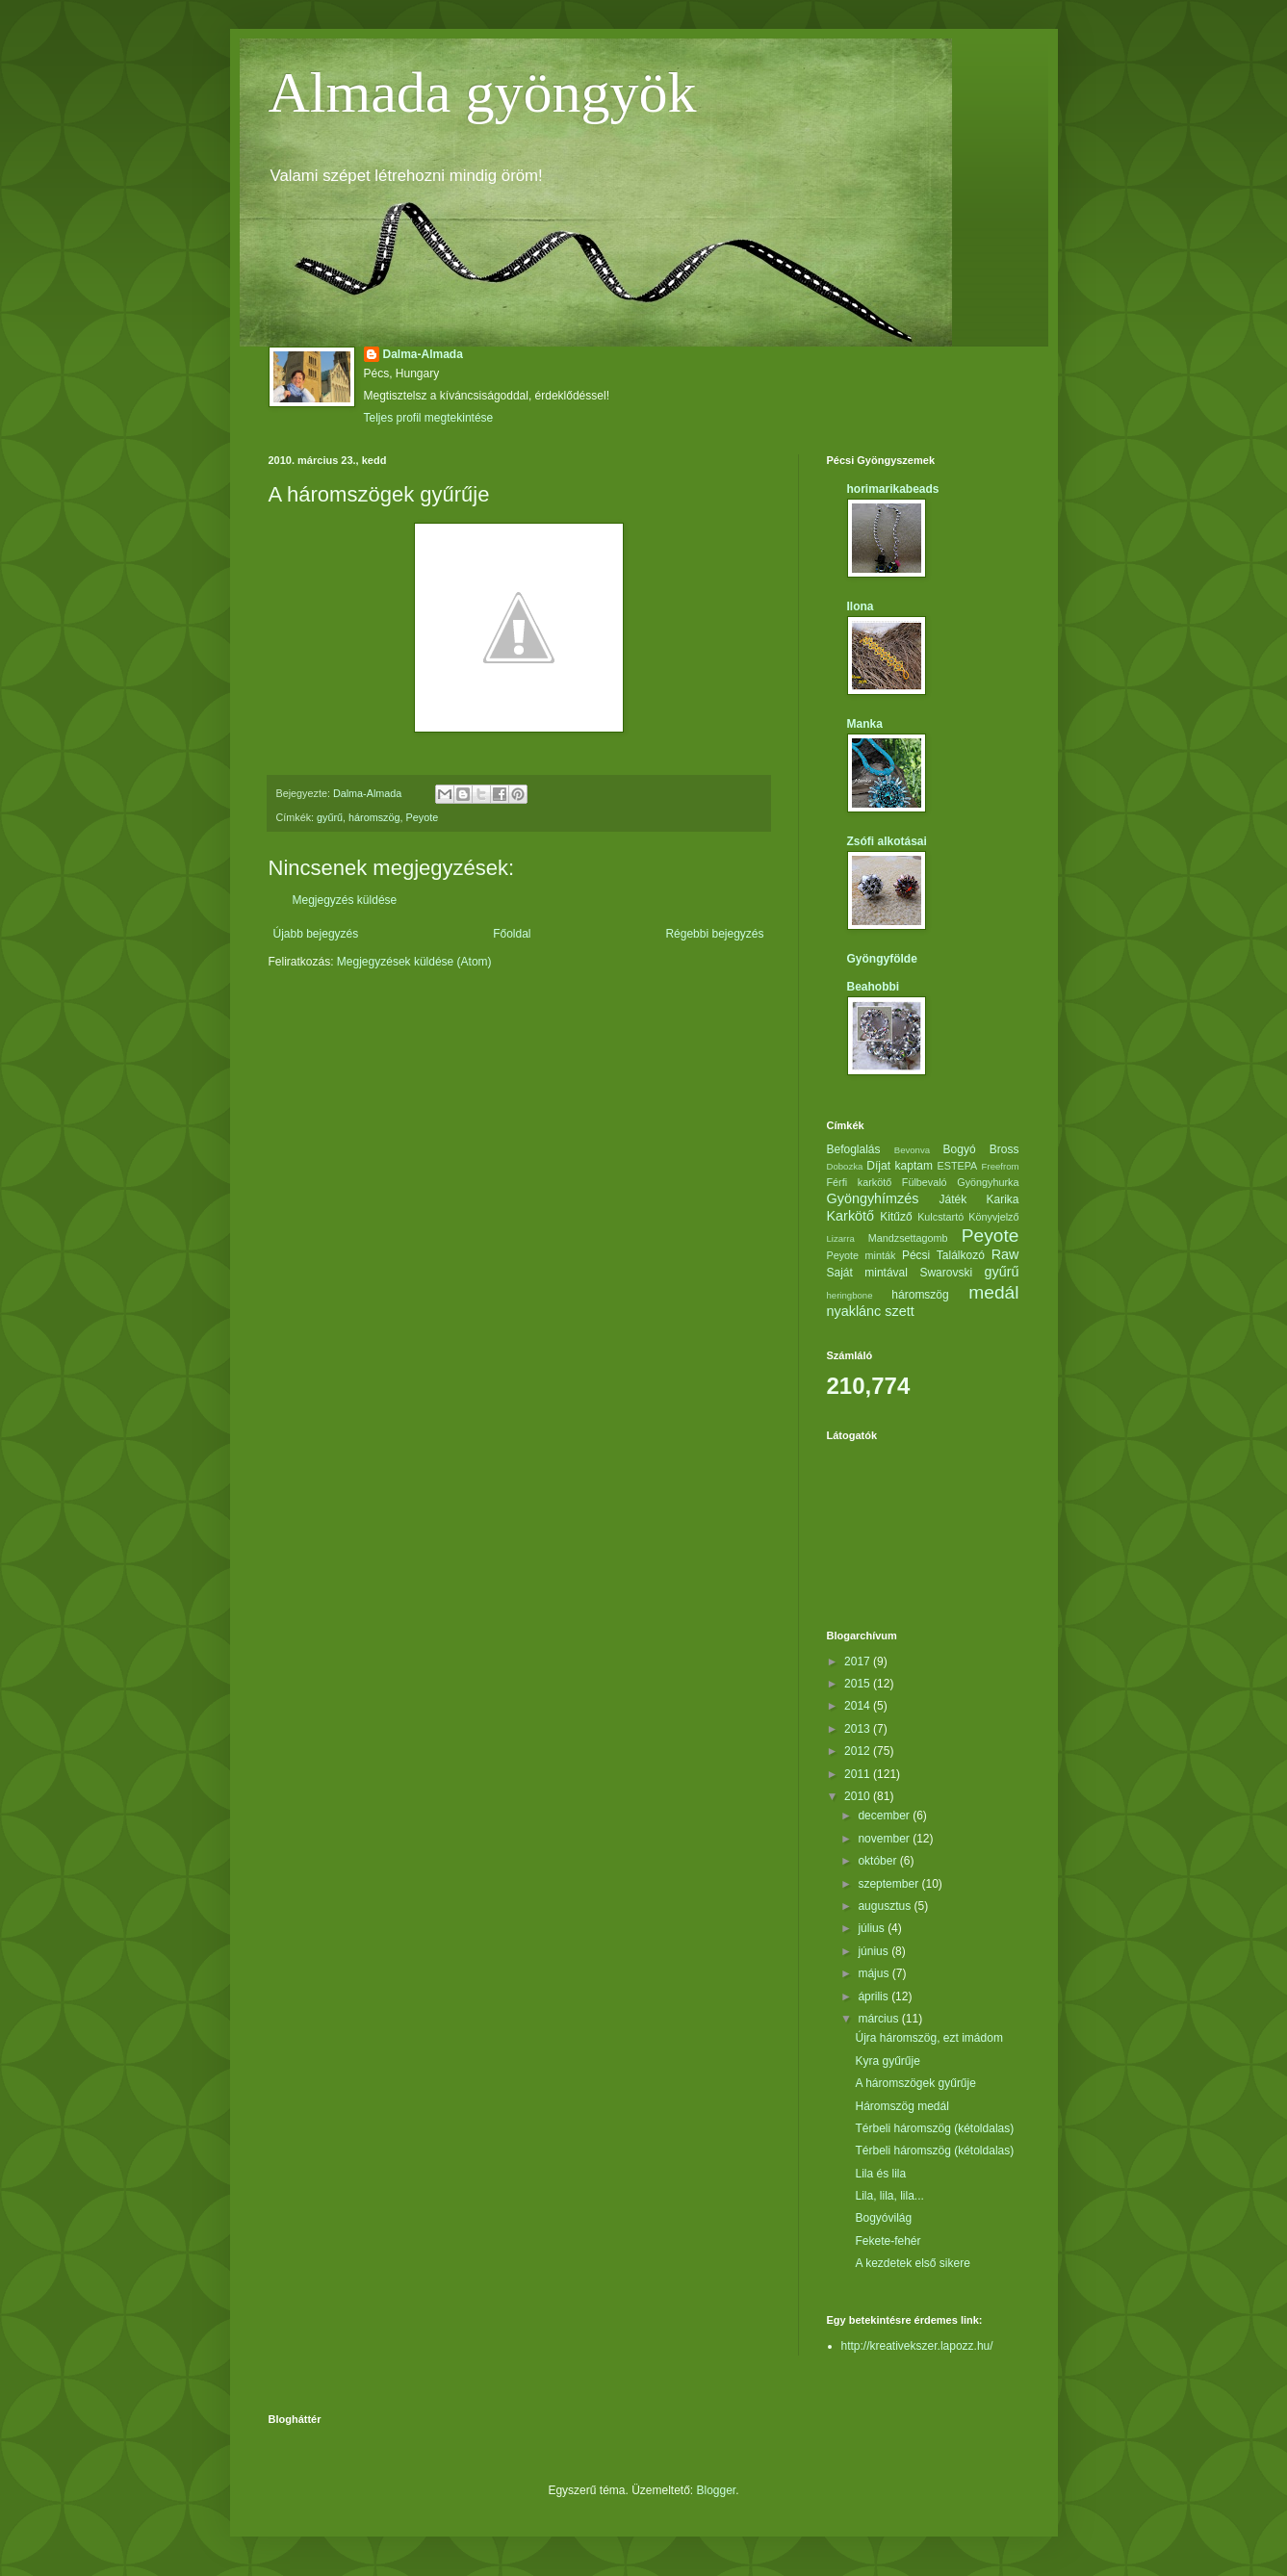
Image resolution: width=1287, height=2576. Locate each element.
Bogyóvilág (883, 2218)
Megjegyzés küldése (345, 900)
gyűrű (330, 817)
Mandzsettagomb (908, 1238)
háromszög (373, 817)
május (874, 1973)
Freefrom (1000, 1166)
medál (993, 1292)
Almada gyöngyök (483, 92)
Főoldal (511, 933)
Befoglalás (854, 1149)
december (885, 1815)
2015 (858, 1683)
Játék (952, 1199)
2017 (858, 1661)
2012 (858, 1751)
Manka (865, 724)
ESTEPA (958, 1166)
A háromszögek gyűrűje (915, 2083)
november (885, 1838)
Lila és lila (880, 2173)
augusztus (886, 1906)
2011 (858, 1774)
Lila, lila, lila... (889, 2195)
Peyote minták (861, 1255)
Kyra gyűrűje (887, 2061)
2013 (858, 1729)
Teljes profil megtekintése (429, 418)
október (878, 1861)
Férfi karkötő (859, 1182)
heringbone (850, 1295)
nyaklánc (854, 1311)
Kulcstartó (940, 1217)
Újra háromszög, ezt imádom (928, 2038)
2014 (858, 1706)
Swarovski (945, 1272)
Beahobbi (873, 986)
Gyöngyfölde (882, 959)
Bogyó (959, 1149)
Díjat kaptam (899, 1165)
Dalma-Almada (423, 354)
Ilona (860, 606)
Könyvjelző (993, 1217)
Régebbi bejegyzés (714, 933)
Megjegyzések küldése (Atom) (414, 961)
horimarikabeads (893, 489)
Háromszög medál (901, 2106)
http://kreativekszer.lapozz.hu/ (917, 2346)
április (874, 1996)
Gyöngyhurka (987, 1182)
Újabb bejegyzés (316, 933)
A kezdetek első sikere (912, 2263)
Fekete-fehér (887, 2241)
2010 (858, 1796)
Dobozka (845, 1166)
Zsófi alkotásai (887, 841)
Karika (1002, 1199)
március (879, 2018)
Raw (1005, 1254)
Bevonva (912, 1150)
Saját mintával (867, 1272)
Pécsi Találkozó (943, 1255)
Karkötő (851, 1216)
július (873, 1928)
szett (899, 1311)
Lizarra (841, 1238)
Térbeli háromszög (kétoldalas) (934, 2128)
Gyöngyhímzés (873, 1198)
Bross (1004, 1149)
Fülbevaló (924, 1182)
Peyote (422, 817)
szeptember (889, 1884)
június (874, 1951)
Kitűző (896, 1217)
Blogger (716, 2490)
